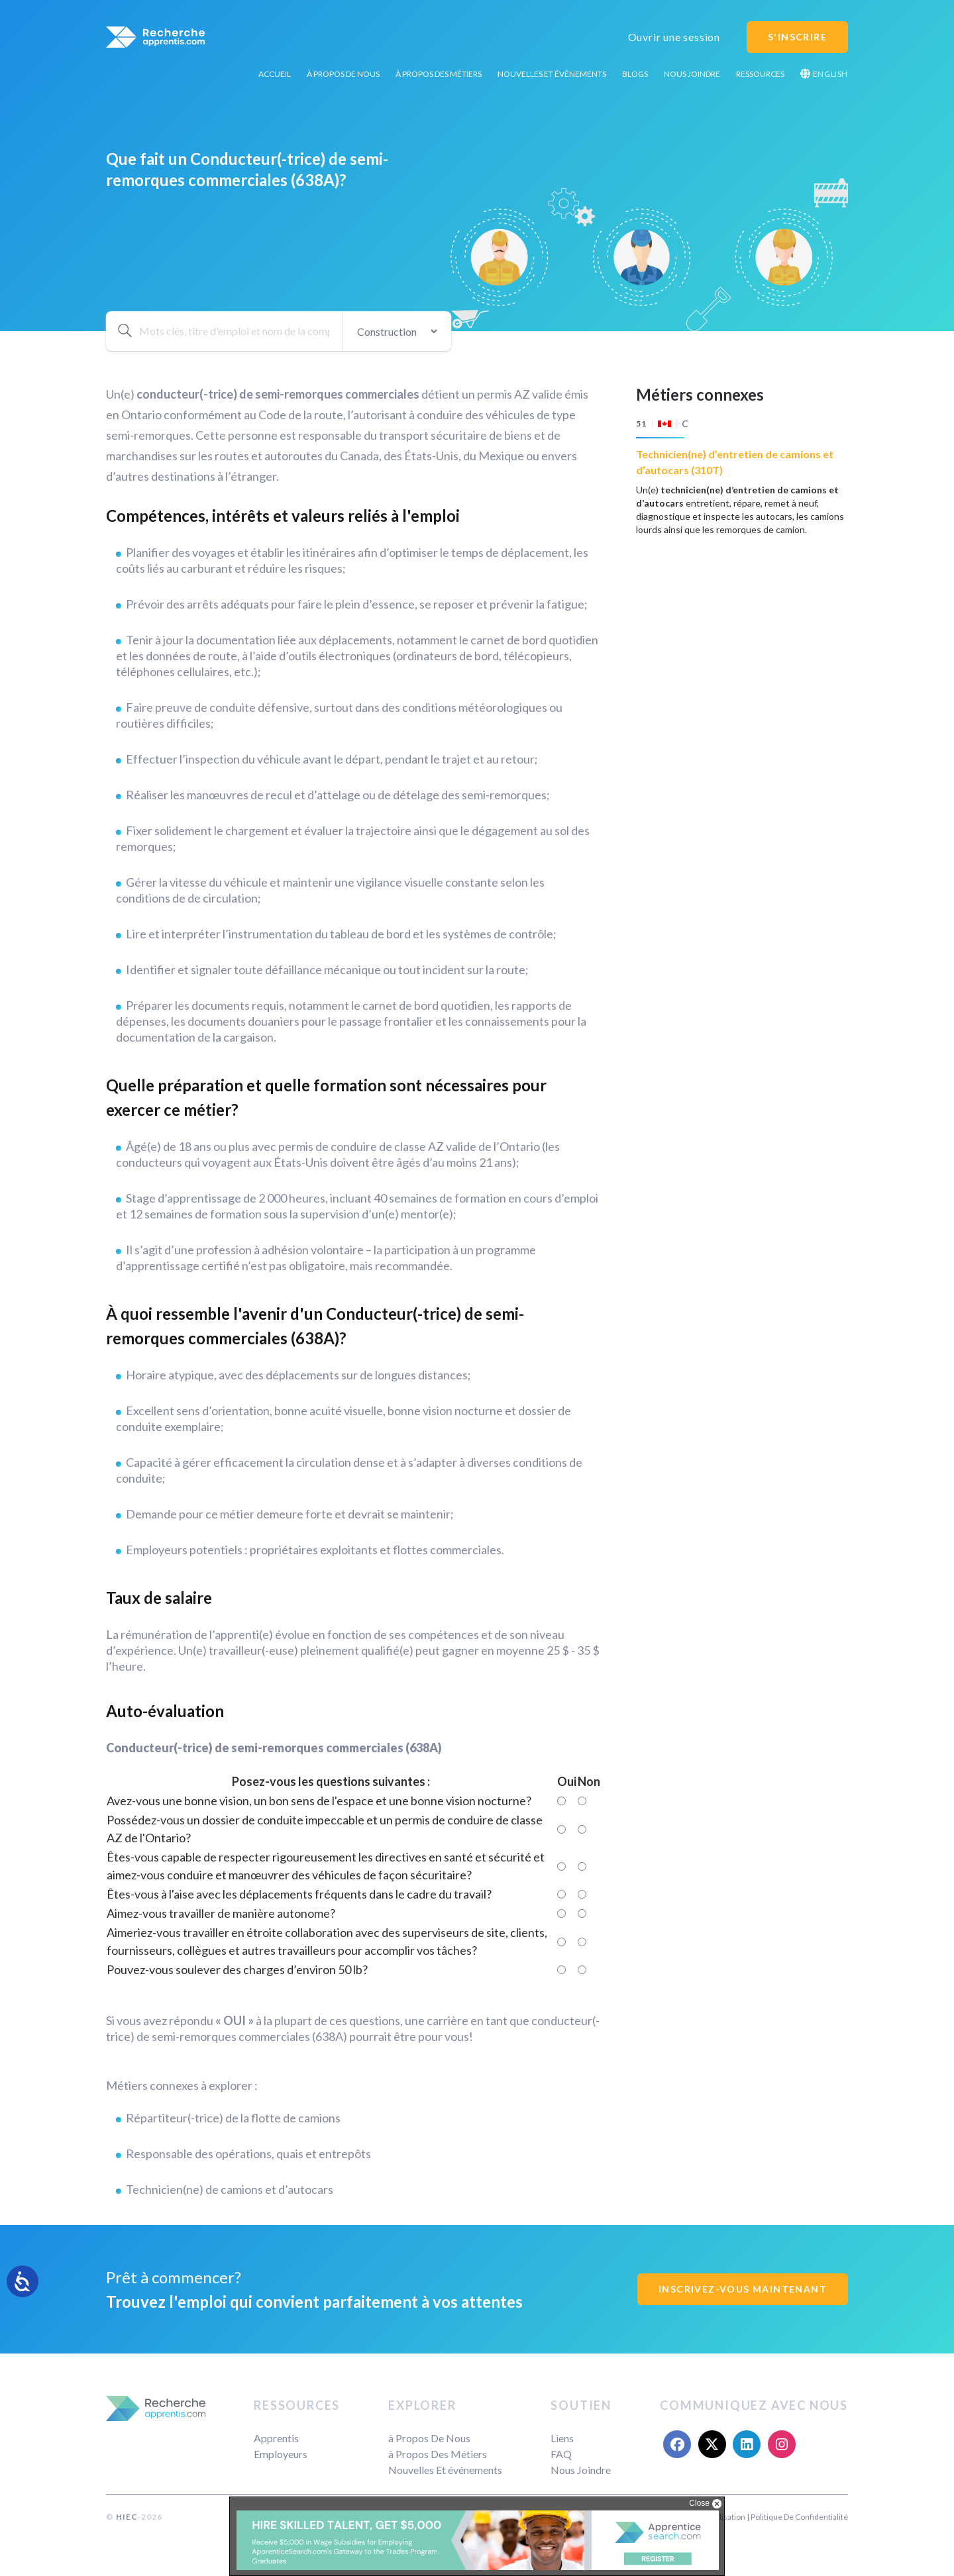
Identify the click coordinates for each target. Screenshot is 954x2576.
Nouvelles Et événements (552, 74)
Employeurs (280, 2454)
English (824, 74)
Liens (562, 2438)
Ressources (760, 74)
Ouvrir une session (674, 36)
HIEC (126, 2517)
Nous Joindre (692, 74)
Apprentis (276, 2438)
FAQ (561, 2454)
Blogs (635, 74)
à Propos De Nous (343, 74)
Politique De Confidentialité (799, 2517)
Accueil (274, 74)
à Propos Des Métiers (439, 74)
